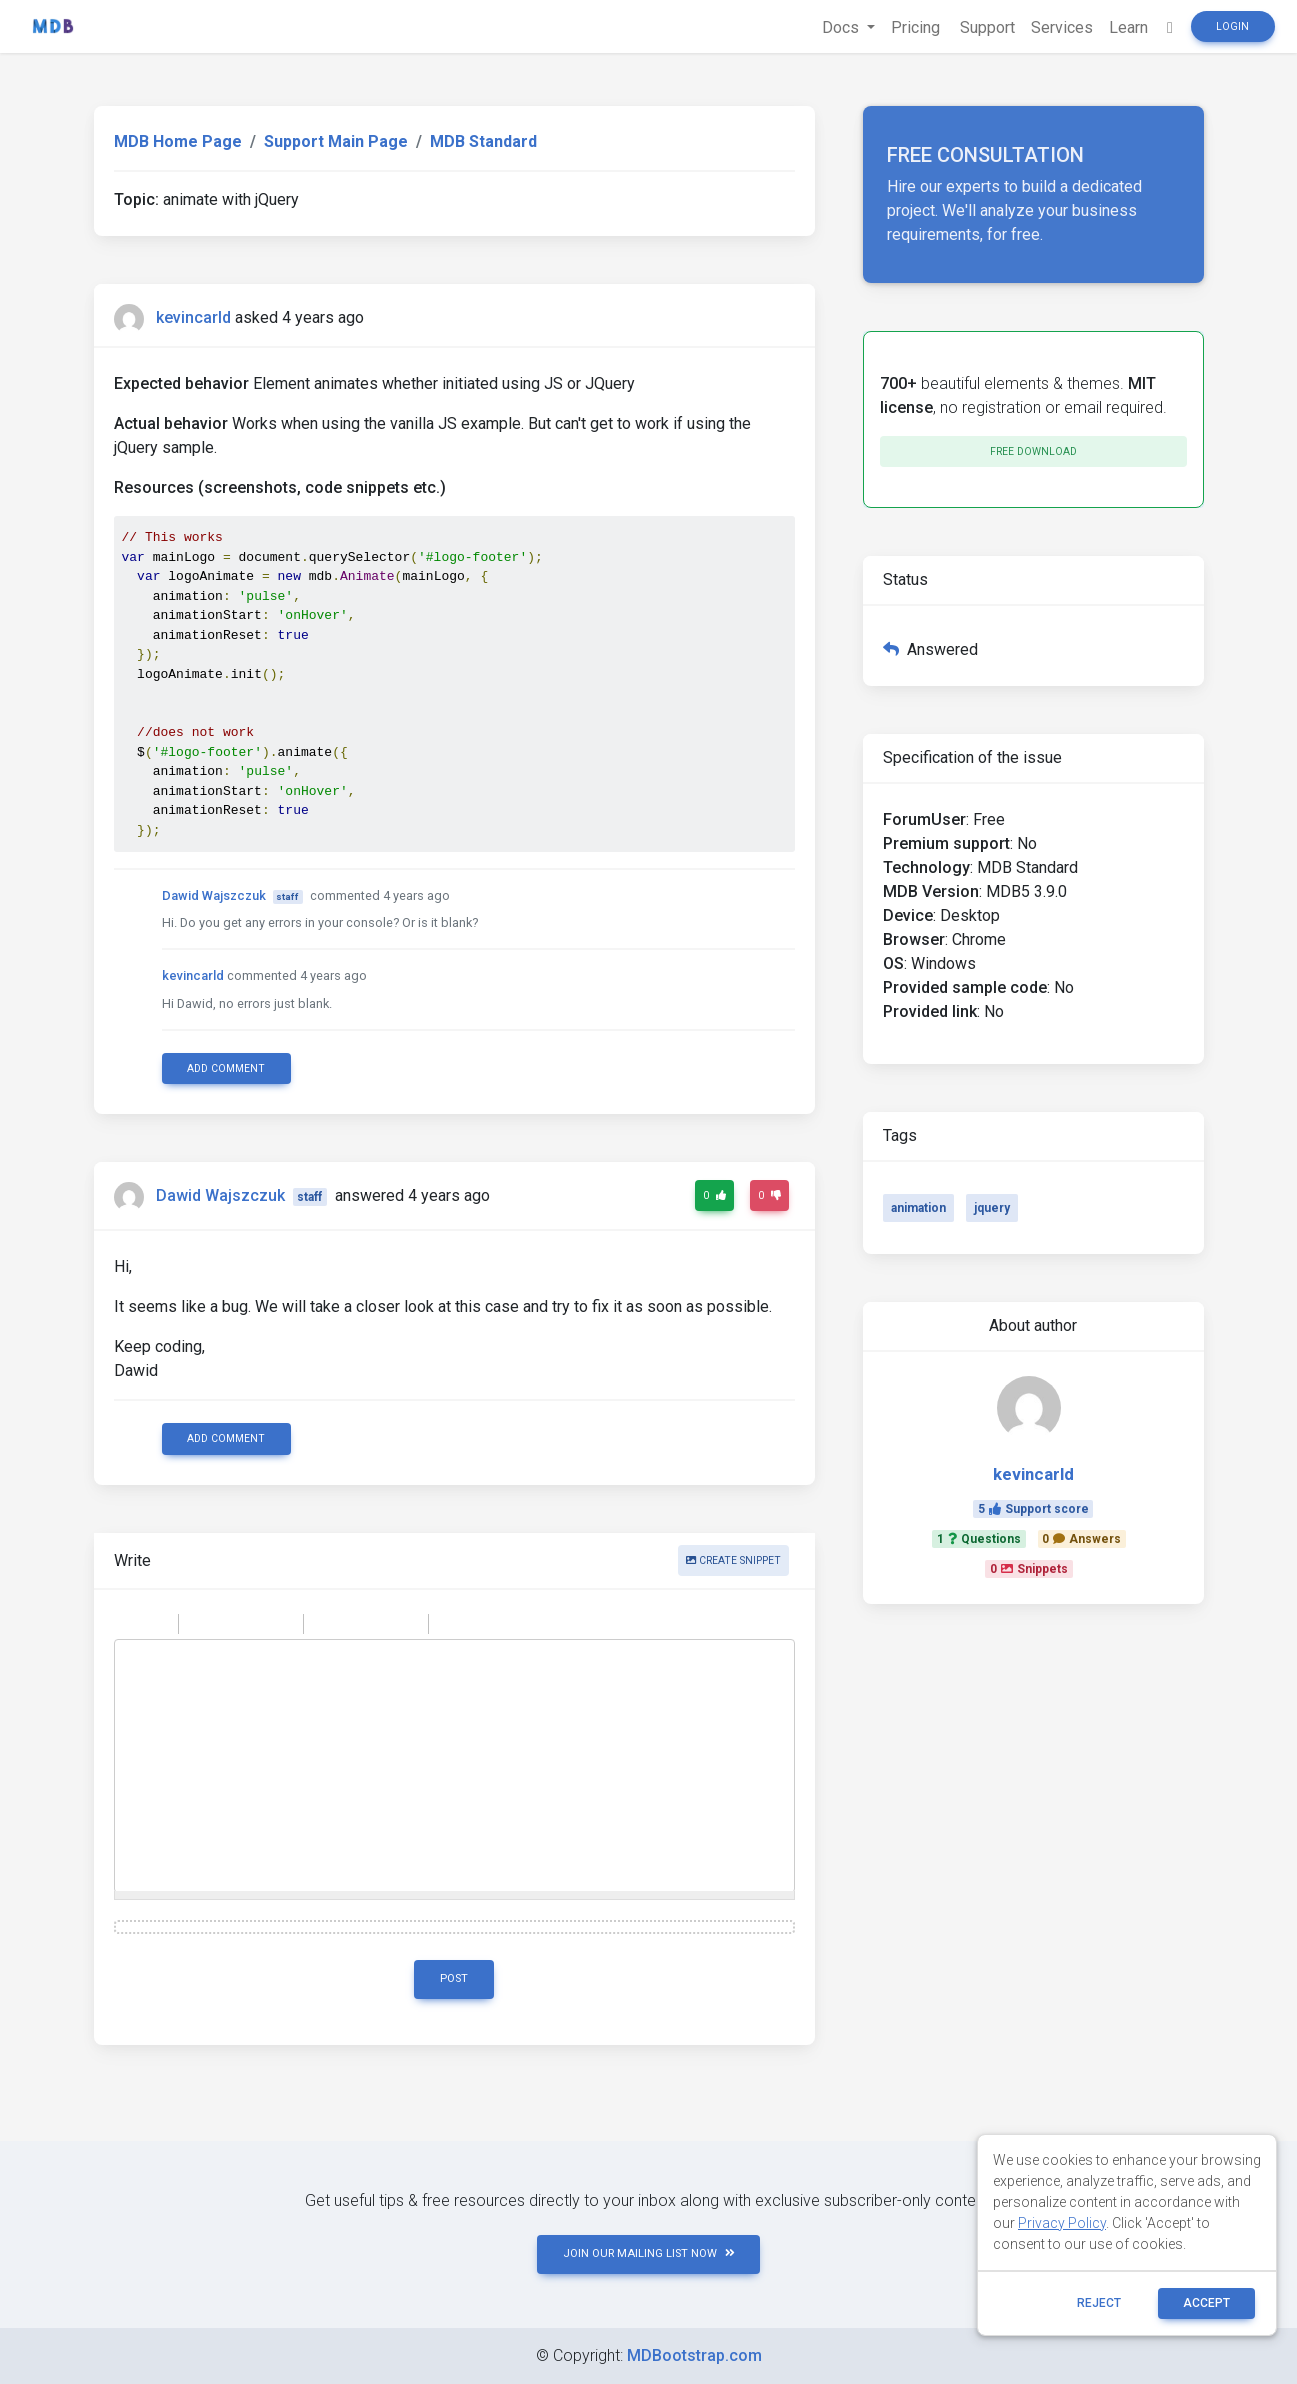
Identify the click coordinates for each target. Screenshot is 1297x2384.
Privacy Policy (1062, 2223)
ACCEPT (1206, 2303)
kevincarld (193, 317)
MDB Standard (483, 141)
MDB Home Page (178, 141)
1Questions (979, 1539)
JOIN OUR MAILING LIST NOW (649, 2253)
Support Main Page (336, 141)
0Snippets (1029, 1569)
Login (1232, 26)
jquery (992, 1208)
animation (918, 1208)
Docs (842, 27)
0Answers (1081, 1539)
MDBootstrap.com (694, 2355)
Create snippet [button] (733, 1560)
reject (1099, 2303)
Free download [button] (1033, 451)
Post (454, 1978)
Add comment (226, 1068)
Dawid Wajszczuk (214, 895)
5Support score (1033, 1509)
